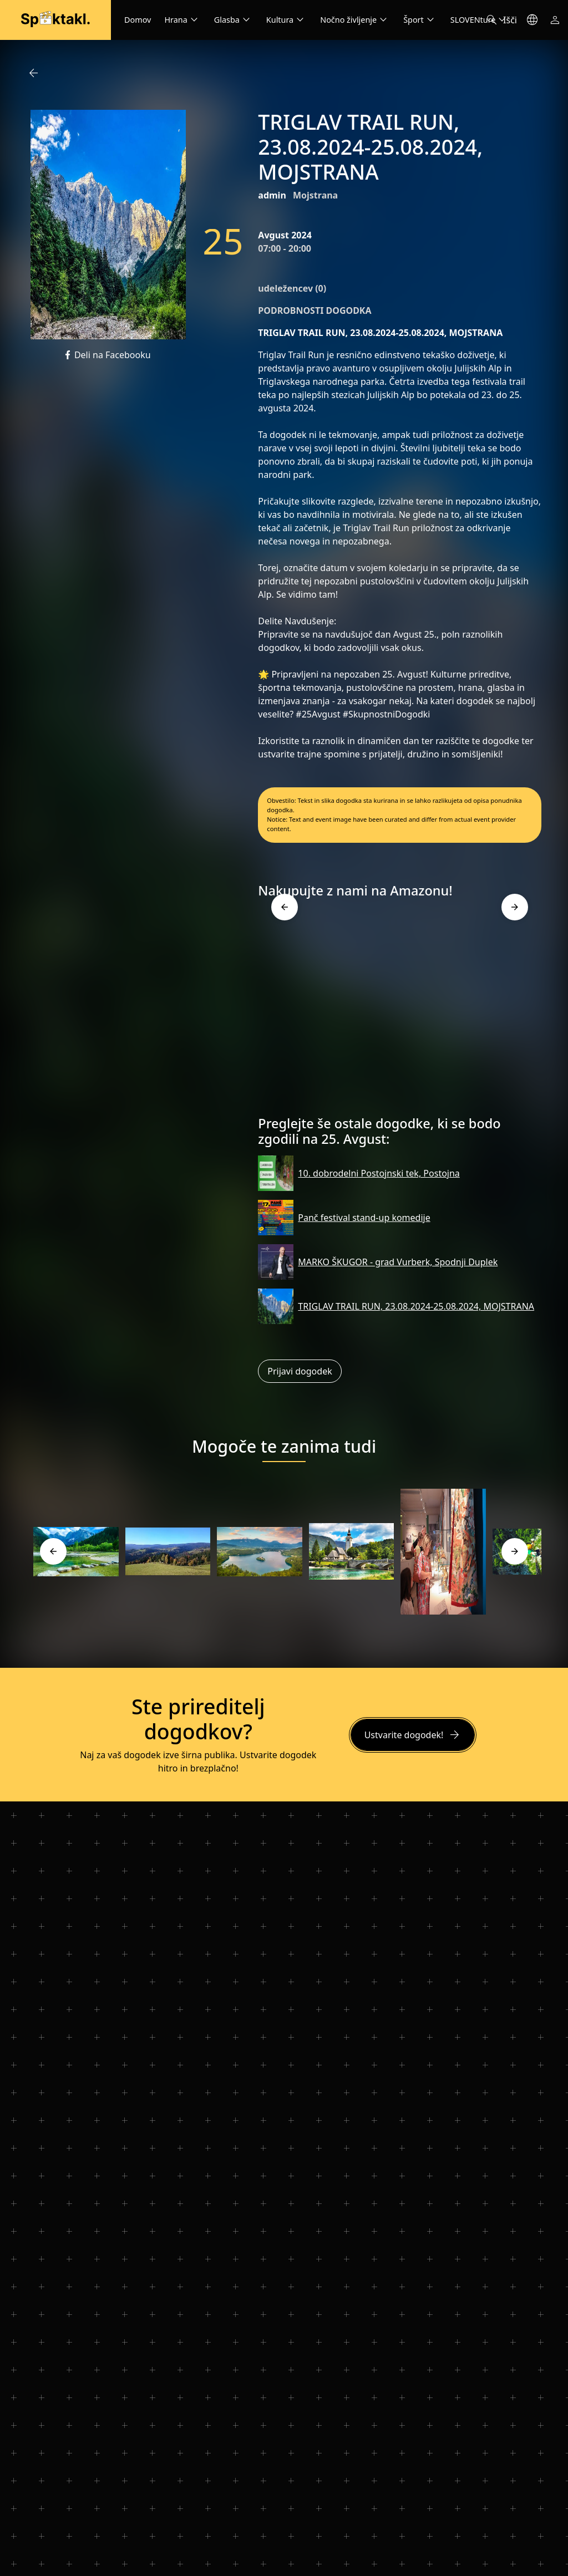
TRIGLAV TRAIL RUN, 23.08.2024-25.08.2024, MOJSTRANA (416, 1306)
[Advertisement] (399, 1011)
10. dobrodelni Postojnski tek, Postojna (379, 1173)
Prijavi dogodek (299, 1371)
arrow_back (33, 73)
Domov (137, 19)
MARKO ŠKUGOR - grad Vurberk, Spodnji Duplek (398, 1262)
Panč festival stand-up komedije (364, 1217)
